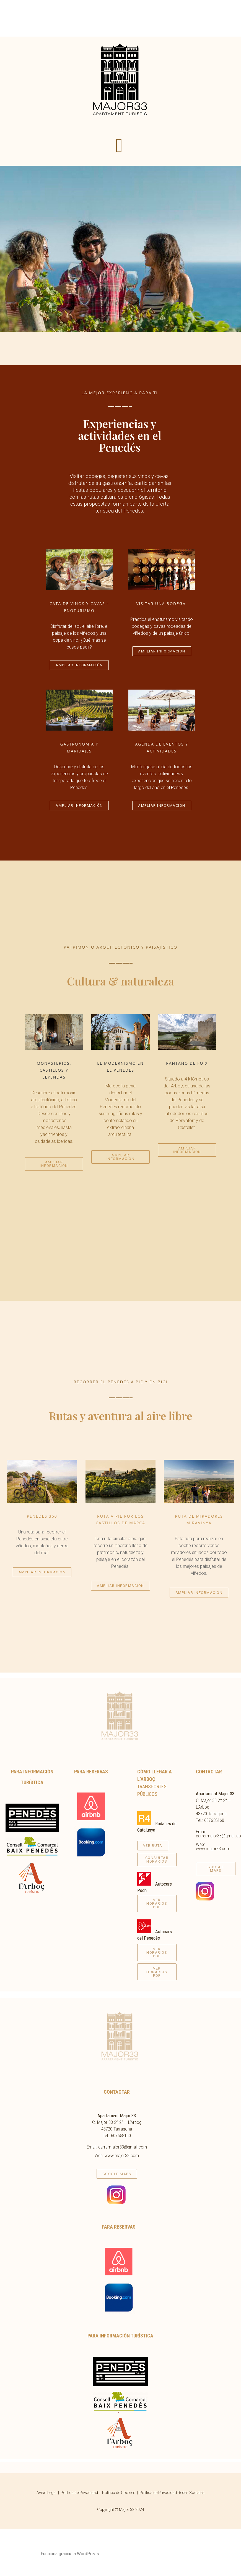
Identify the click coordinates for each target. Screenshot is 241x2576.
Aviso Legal (46, 2492)
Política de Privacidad (79, 2492)
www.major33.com (213, 1848)
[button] (119, 145)
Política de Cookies (118, 2492)
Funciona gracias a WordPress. (70, 2553)
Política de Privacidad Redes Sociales (171, 2492)
